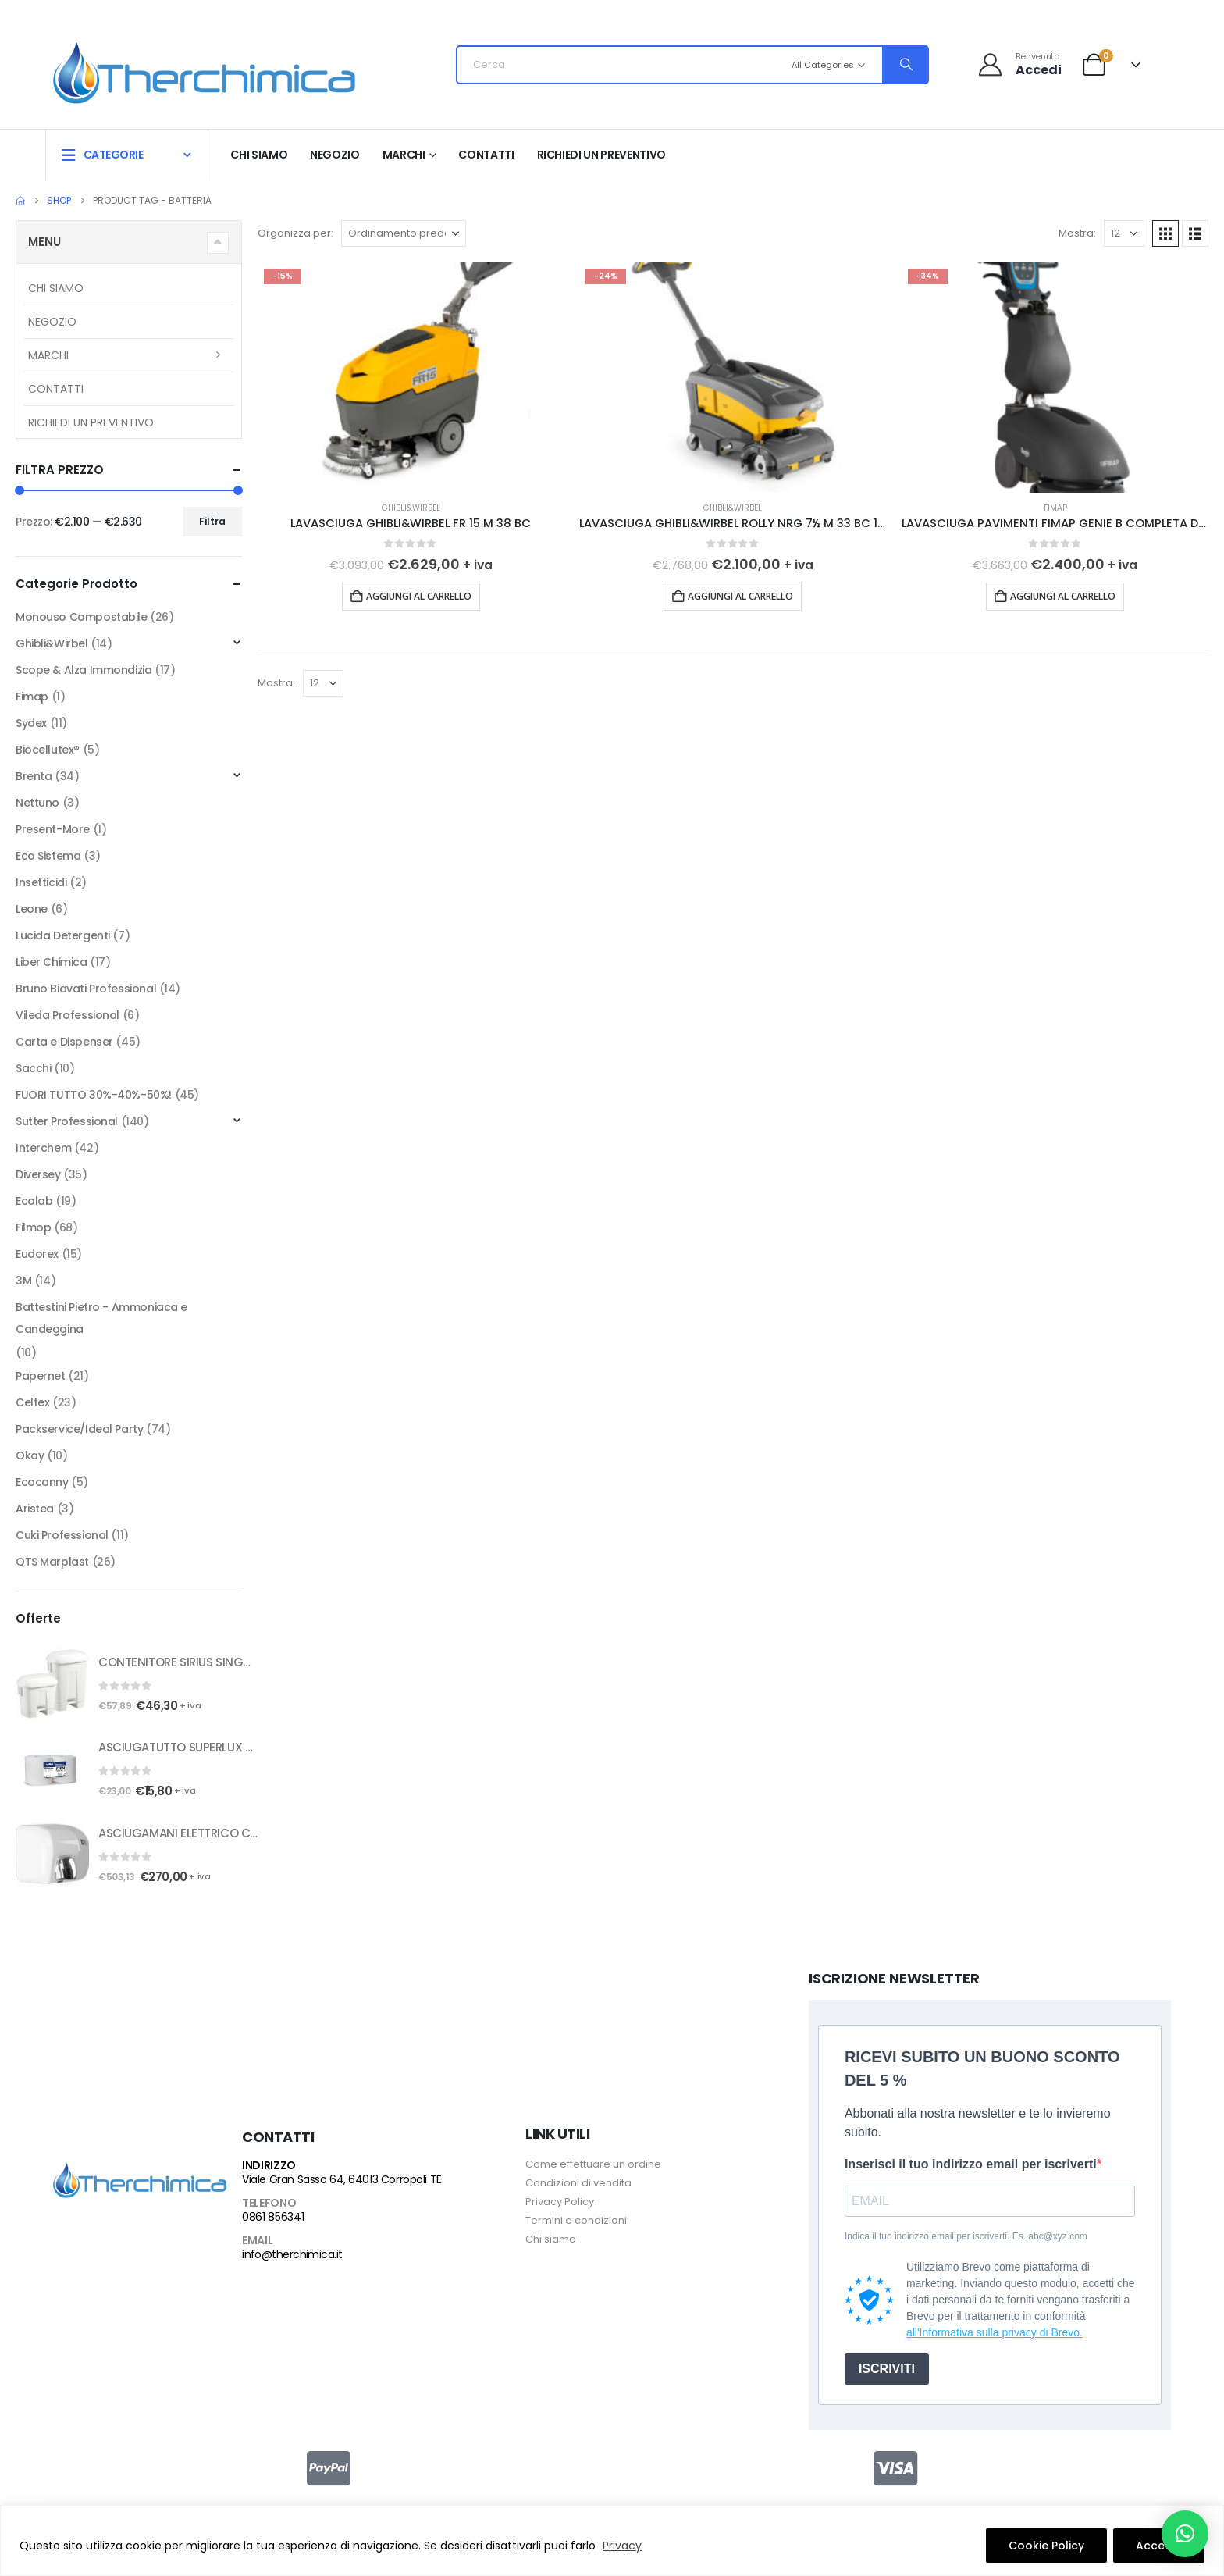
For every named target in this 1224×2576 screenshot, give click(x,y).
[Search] (904, 65)
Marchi (403, 154)
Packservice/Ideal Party (79, 1429)
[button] (1165, 233)
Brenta (34, 776)
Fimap (1055, 508)
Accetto (1159, 2545)
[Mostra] (1124, 233)
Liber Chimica (51, 962)
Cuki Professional (62, 1535)
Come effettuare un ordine (593, 2164)
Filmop (33, 1227)
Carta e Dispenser (64, 1041)
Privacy (622, 2545)
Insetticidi (41, 882)
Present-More (53, 829)
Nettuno (37, 803)
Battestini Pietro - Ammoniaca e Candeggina (101, 1318)
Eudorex (37, 1254)
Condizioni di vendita (578, 2182)
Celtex (32, 1402)
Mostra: (1077, 233)
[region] (612, 2540)
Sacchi (33, 1068)
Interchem (43, 1148)
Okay (30, 1455)
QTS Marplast (52, 1561)
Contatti (486, 154)
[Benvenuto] (1019, 64)
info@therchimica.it (292, 2254)
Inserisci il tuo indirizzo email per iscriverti (971, 2164)
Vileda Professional (67, 1015)
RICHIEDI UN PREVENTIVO (601, 154)
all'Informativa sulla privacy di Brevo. (994, 2332)
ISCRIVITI (887, 2368)
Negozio (335, 154)
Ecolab (34, 1201)
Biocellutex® (48, 749)
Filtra (212, 521)
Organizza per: (295, 233)
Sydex (31, 723)
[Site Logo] (204, 69)
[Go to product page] (411, 377)
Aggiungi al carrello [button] (418, 596)
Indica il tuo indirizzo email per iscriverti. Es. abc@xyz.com (966, 2236)
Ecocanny (42, 1482)
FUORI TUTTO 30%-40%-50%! (94, 1095)
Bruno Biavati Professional (86, 988)
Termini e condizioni (576, 2220)
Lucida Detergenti (63, 935)
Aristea (35, 1508)
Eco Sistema (48, 856)
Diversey (38, 1174)
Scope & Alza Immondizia (83, 670)
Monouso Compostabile (82, 617)
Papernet (41, 1376)
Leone (32, 909)
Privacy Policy (559, 2201)
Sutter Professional (67, 1121)
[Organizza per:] (403, 233)
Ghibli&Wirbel (411, 508)
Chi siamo (258, 154)
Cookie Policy (1046, 2545)
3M (23, 1280)
